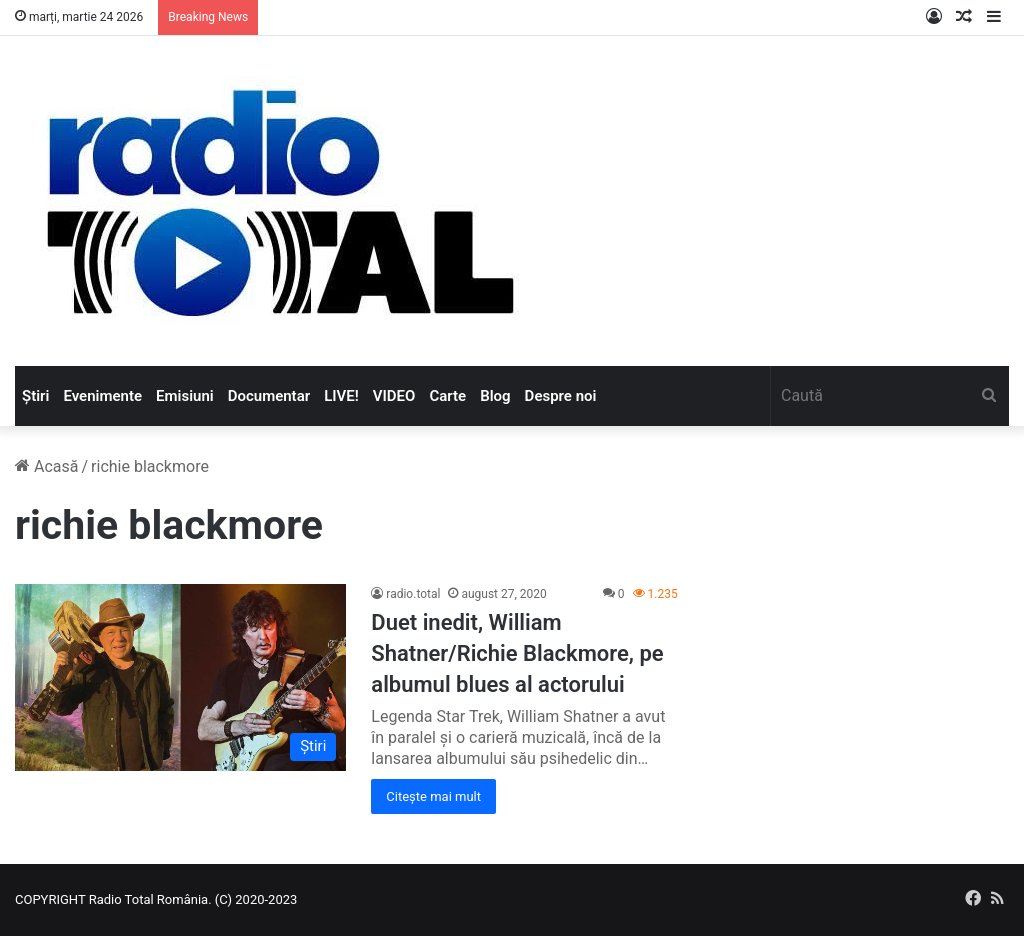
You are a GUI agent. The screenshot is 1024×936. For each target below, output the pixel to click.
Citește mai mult (433, 796)
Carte (447, 396)
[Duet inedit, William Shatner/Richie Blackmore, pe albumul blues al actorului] (180, 677)
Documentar (269, 396)
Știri (35, 396)
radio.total (413, 594)
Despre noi (561, 396)
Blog (495, 396)
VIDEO (394, 396)
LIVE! (341, 396)
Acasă (46, 466)
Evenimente (102, 396)
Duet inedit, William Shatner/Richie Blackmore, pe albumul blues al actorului (517, 653)
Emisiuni (185, 396)
